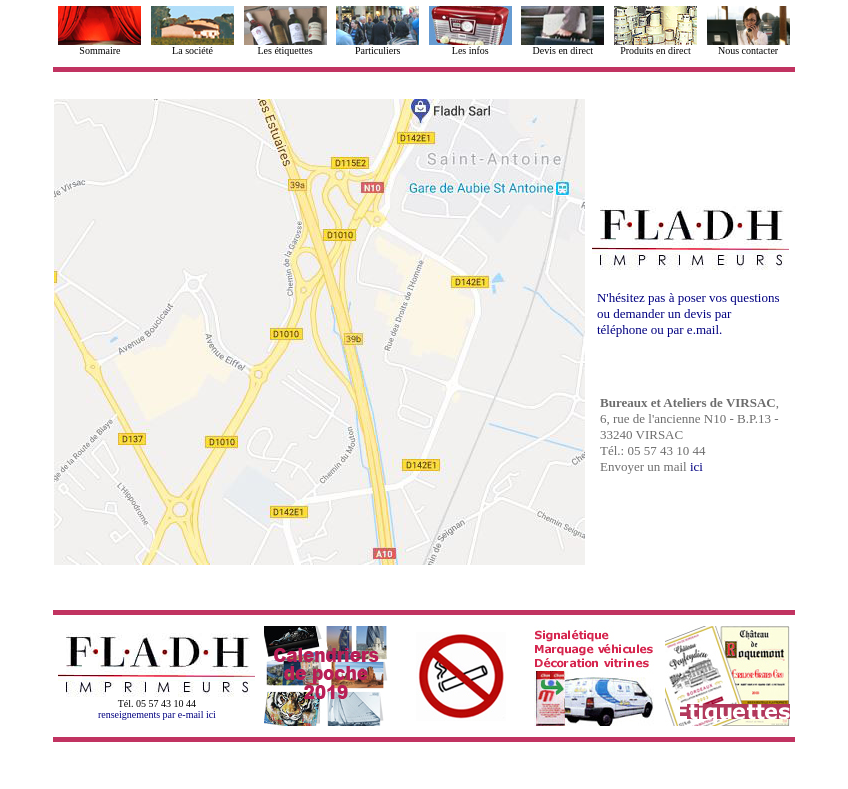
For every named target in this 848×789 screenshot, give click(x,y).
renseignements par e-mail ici (157, 714)
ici (696, 466)
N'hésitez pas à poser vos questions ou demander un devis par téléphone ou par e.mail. (688, 313)
